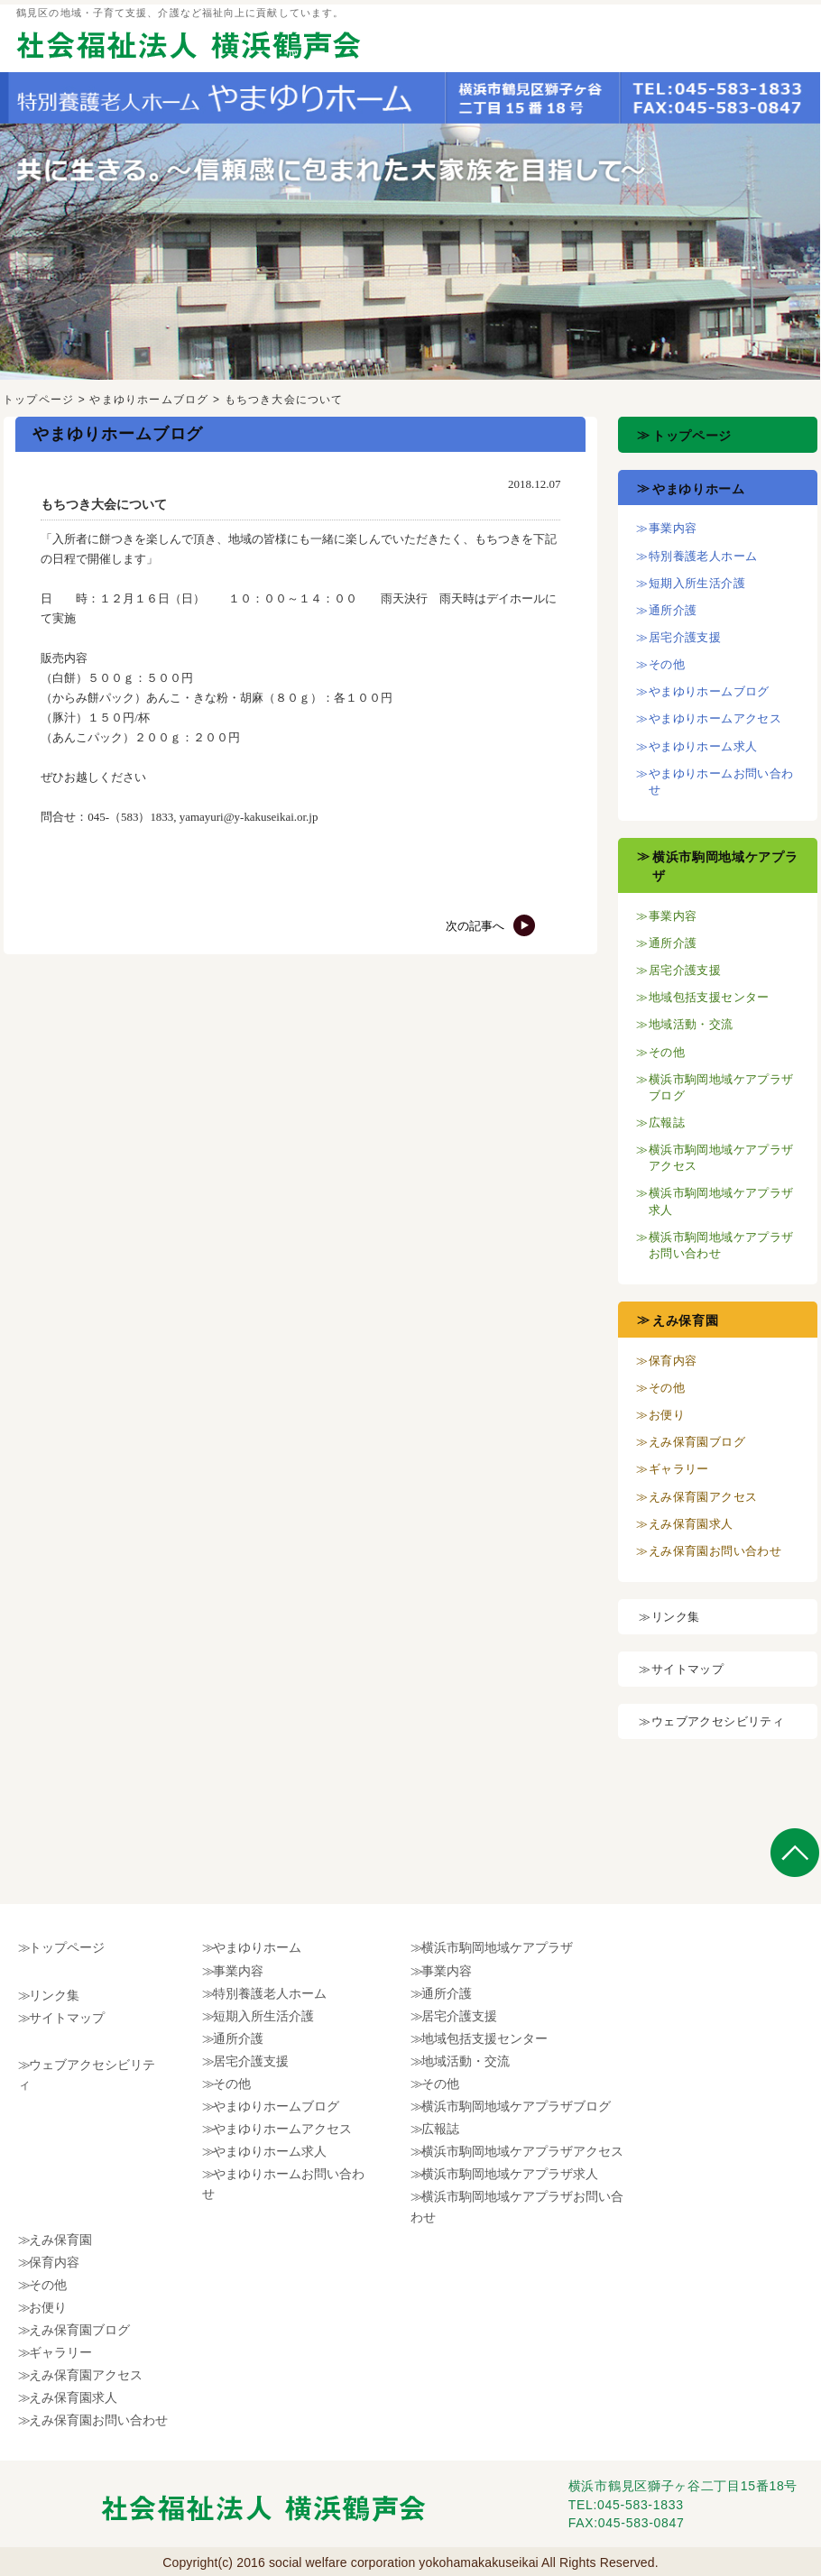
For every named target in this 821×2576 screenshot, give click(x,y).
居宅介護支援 (685, 637)
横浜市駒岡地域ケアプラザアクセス (522, 2151)
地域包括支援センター (709, 997)
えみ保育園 (685, 1320)
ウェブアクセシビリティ (717, 1721)
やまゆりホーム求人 (703, 746)
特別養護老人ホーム (703, 556)
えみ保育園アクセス (703, 1497)
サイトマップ (687, 1669)
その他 (667, 664)
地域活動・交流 (691, 1024)
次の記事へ (491, 926)
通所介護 (673, 610)
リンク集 (675, 1617)
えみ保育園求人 (691, 1524)
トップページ (38, 399)
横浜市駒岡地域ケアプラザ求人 (509, 2174)
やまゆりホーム (698, 489)
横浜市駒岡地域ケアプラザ (497, 1947)
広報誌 (667, 1122)
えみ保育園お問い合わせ (715, 1551)
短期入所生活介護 (697, 583)
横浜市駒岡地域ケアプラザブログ (516, 2106)
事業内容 (673, 528)
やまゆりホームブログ (148, 399)
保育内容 (673, 1360)
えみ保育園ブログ (697, 1442)
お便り (667, 1414)
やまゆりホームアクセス (715, 718)
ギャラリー (679, 1469)
